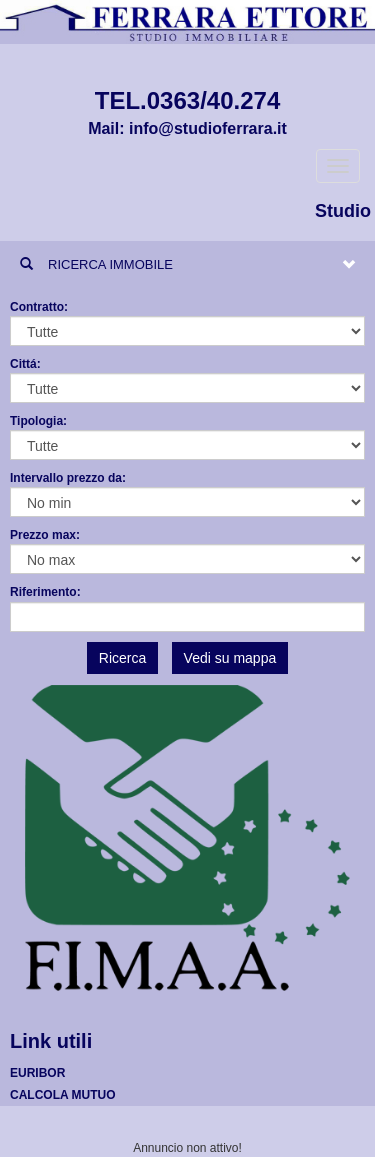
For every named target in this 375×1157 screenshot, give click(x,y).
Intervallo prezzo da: (68, 478)
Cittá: (25, 364)
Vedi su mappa (230, 658)
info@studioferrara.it (208, 128)
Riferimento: (45, 592)
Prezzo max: (45, 535)
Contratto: (39, 307)
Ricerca (122, 658)
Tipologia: (38, 421)
